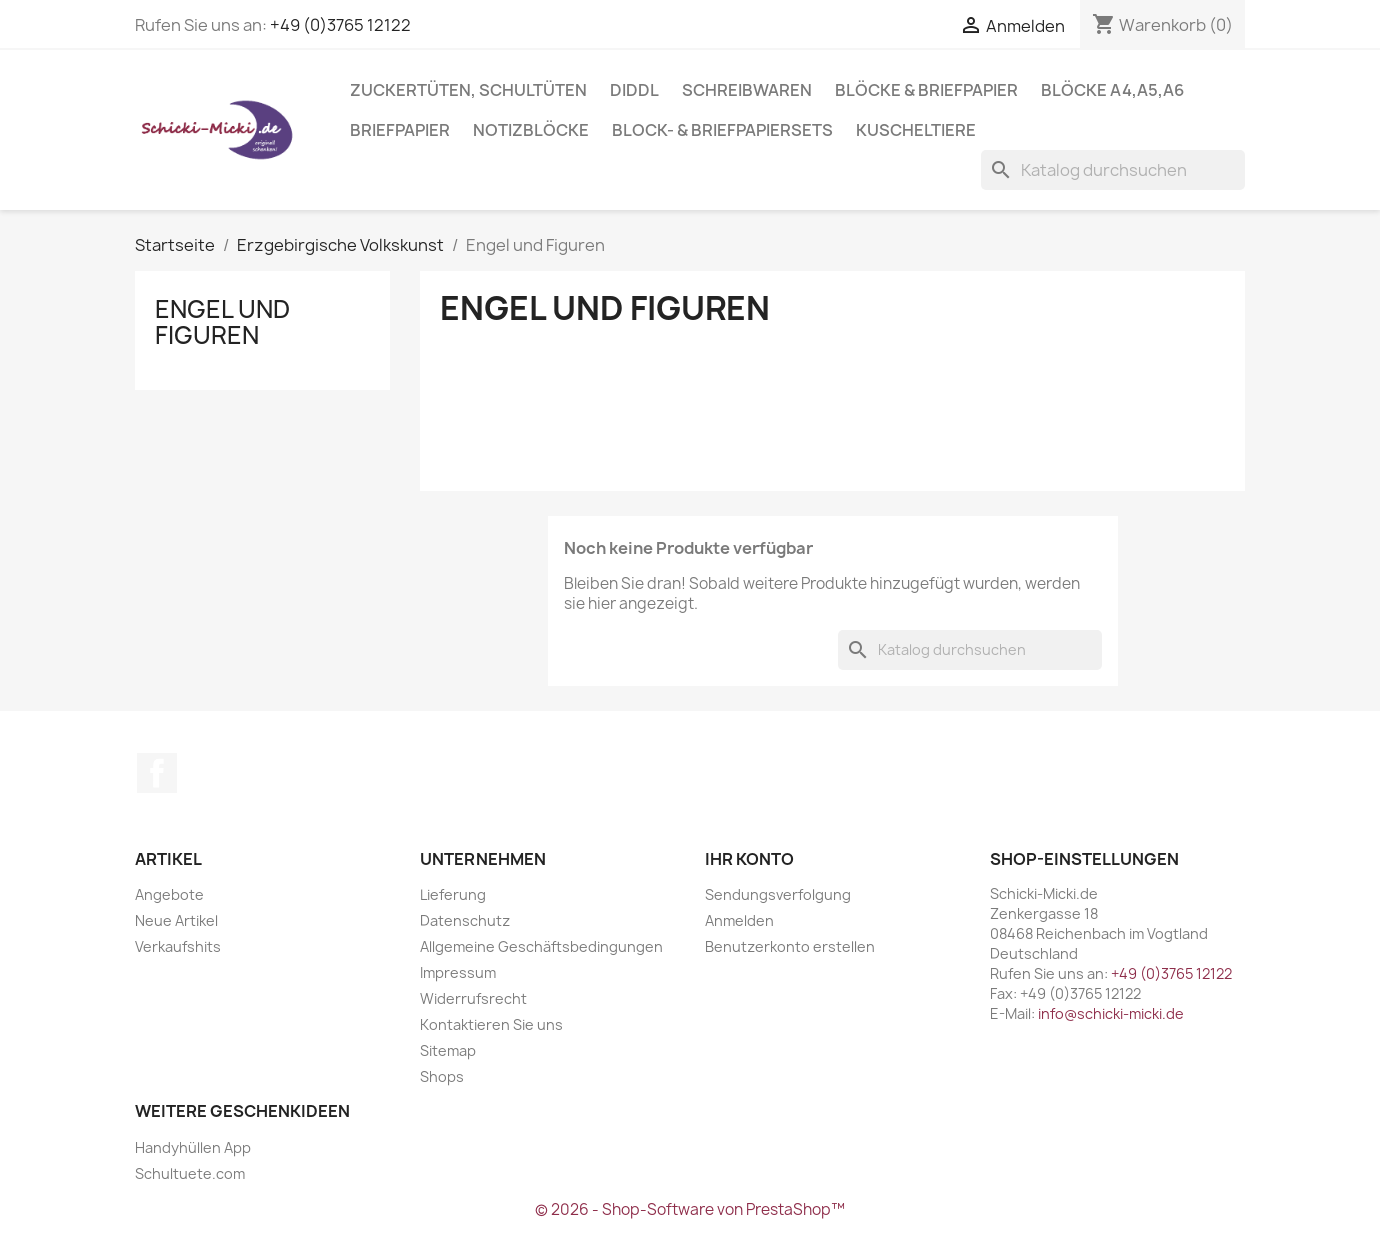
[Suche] (1113, 170)
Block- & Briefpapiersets (722, 130)
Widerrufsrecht (473, 998)
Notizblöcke (531, 130)
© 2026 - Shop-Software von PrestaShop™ (690, 1209)
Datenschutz (465, 920)
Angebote (169, 894)
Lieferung (453, 894)
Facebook (157, 773)
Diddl (634, 90)
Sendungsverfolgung (778, 894)
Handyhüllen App (193, 1147)
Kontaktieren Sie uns (491, 1024)
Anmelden (739, 920)
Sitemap (448, 1050)
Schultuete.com (190, 1173)
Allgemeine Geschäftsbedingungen (541, 946)
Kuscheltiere (916, 130)
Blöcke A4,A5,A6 (1112, 90)
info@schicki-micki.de (1111, 1013)
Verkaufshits (178, 946)
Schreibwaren (747, 90)
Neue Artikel (176, 920)
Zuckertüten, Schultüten (468, 90)
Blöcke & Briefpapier (926, 90)
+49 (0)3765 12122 (340, 25)
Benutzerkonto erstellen (790, 946)
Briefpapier (400, 130)
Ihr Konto (749, 859)
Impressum (458, 972)
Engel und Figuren (222, 322)
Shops (442, 1076)
